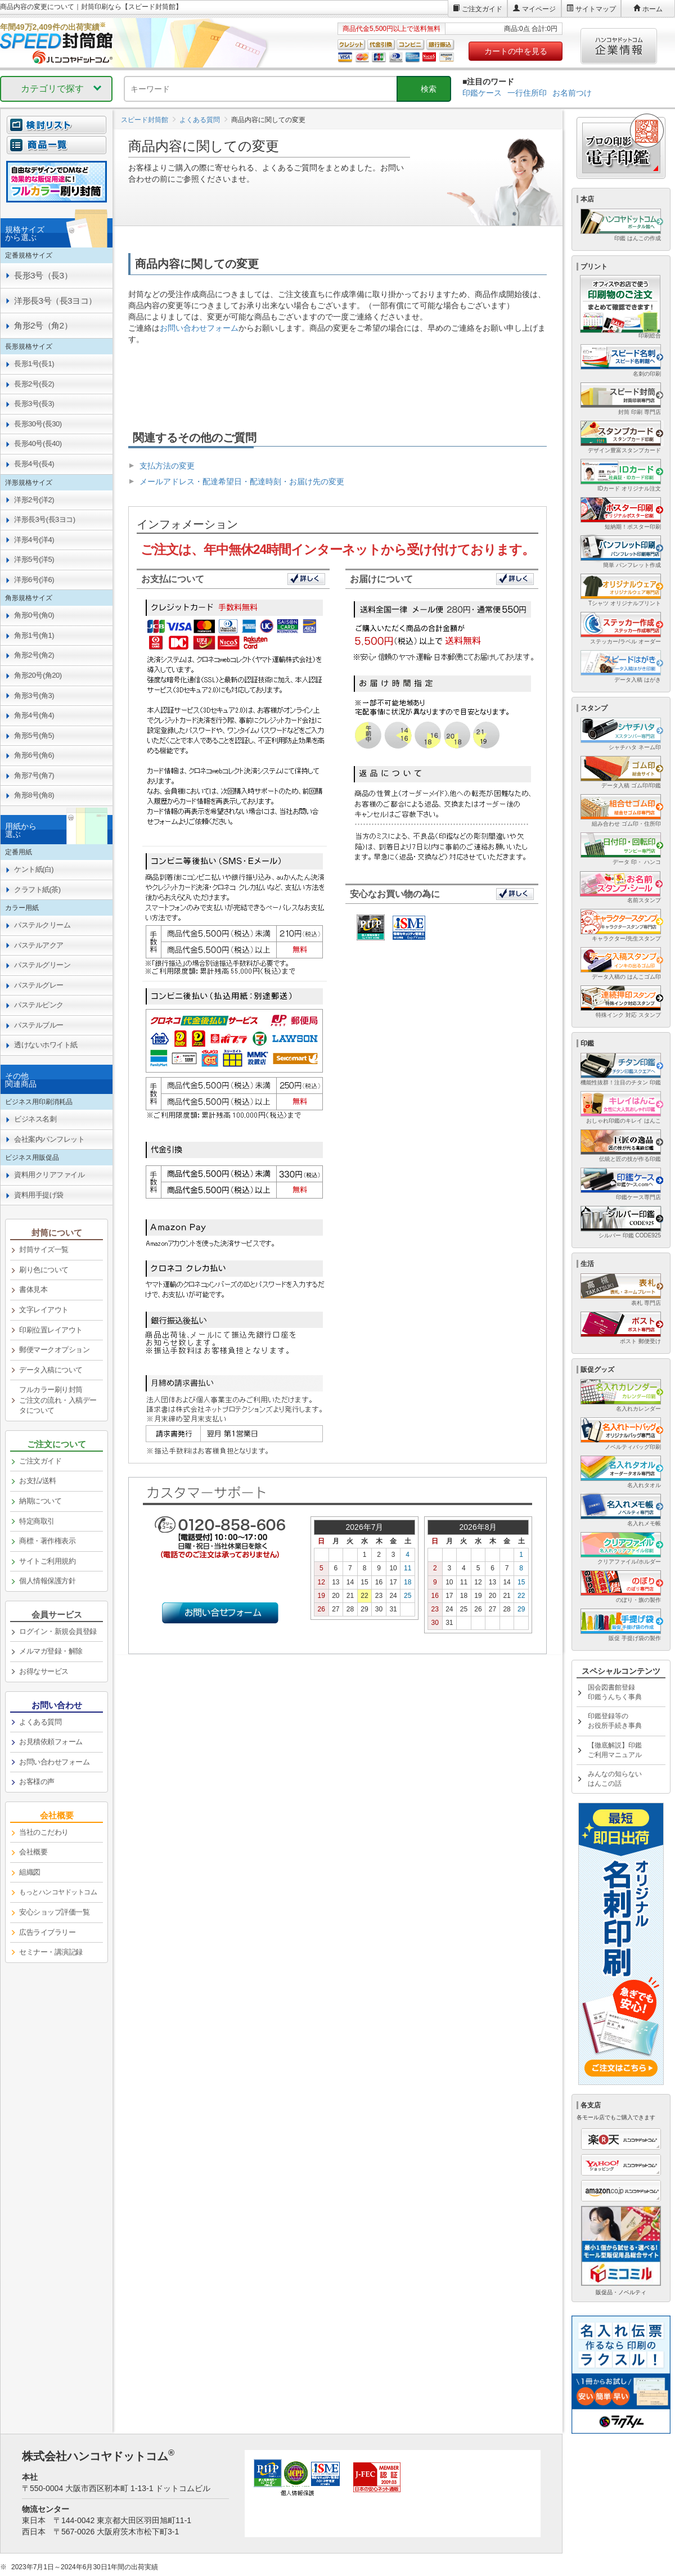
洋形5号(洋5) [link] (34, 559)
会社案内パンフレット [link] (49, 1139)
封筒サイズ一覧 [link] (44, 1249)
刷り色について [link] (44, 1270)
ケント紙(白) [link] (33, 869)
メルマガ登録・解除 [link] (51, 1651)
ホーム (652, 9)
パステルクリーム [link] (42, 925)
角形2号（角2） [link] (43, 325)
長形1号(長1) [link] (34, 363)
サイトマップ (595, 9)
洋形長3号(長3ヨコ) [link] (44, 519)
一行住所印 (527, 92)
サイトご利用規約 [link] (47, 1561)
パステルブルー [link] (39, 1025)
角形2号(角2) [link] (34, 655)
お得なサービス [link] (44, 1671)
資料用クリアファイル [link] (49, 1174)
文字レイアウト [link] (44, 1309)
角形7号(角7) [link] (34, 775)
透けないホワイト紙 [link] (46, 1045)
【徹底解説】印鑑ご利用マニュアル (615, 1750)
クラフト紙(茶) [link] (37, 889)
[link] (56, 1893)
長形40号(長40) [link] (38, 443)
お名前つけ (572, 92)
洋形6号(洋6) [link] (34, 579)
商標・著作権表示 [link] (47, 1541)
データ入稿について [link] (51, 1370)
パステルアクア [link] (39, 945)
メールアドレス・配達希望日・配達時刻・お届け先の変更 (242, 481)
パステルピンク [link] (39, 1005)
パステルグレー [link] (39, 985)
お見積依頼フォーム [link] (51, 1741)
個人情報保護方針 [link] (47, 1581)
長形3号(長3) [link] (34, 403)
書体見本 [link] (33, 1289)
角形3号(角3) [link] (34, 695)
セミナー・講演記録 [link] (51, 1952)
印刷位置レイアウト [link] (51, 1330)
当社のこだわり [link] (44, 1832)
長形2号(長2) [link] (34, 384)
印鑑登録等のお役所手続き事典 (615, 1721)
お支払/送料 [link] (37, 1480)
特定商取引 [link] (37, 1521)
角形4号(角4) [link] (34, 715)
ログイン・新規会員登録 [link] (58, 1631)
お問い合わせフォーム (199, 327)
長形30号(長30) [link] (38, 424)
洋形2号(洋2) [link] (34, 500)
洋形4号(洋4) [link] (34, 539)
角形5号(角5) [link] (34, 735)
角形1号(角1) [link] (34, 635)
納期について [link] (40, 1501)
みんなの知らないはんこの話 (615, 1778)
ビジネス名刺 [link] (35, 1119)
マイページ (539, 9)
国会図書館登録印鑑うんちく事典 (615, 1692)
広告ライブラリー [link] (47, 1932)
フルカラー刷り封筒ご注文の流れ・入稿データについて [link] (58, 1400)
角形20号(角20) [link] (38, 675)
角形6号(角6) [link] (34, 755)
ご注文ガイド (482, 9)
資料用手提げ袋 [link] (39, 1195)
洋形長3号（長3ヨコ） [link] (55, 300)
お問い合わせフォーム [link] (54, 1762)
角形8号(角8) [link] (34, 795)
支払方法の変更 (167, 465)
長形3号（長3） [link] (43, 275)
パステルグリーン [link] (42, 965)
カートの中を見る (515, 51)
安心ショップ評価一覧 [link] (54, 1912)
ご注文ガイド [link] (40, 1461)
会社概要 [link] (33, 1852)
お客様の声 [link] (37, 1781)
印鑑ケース (482, 92)
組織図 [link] (29, 1872)
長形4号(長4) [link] (34, 464)
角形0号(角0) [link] (34, 615)
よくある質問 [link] (40, 1722)
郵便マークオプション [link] (54, 1349)
